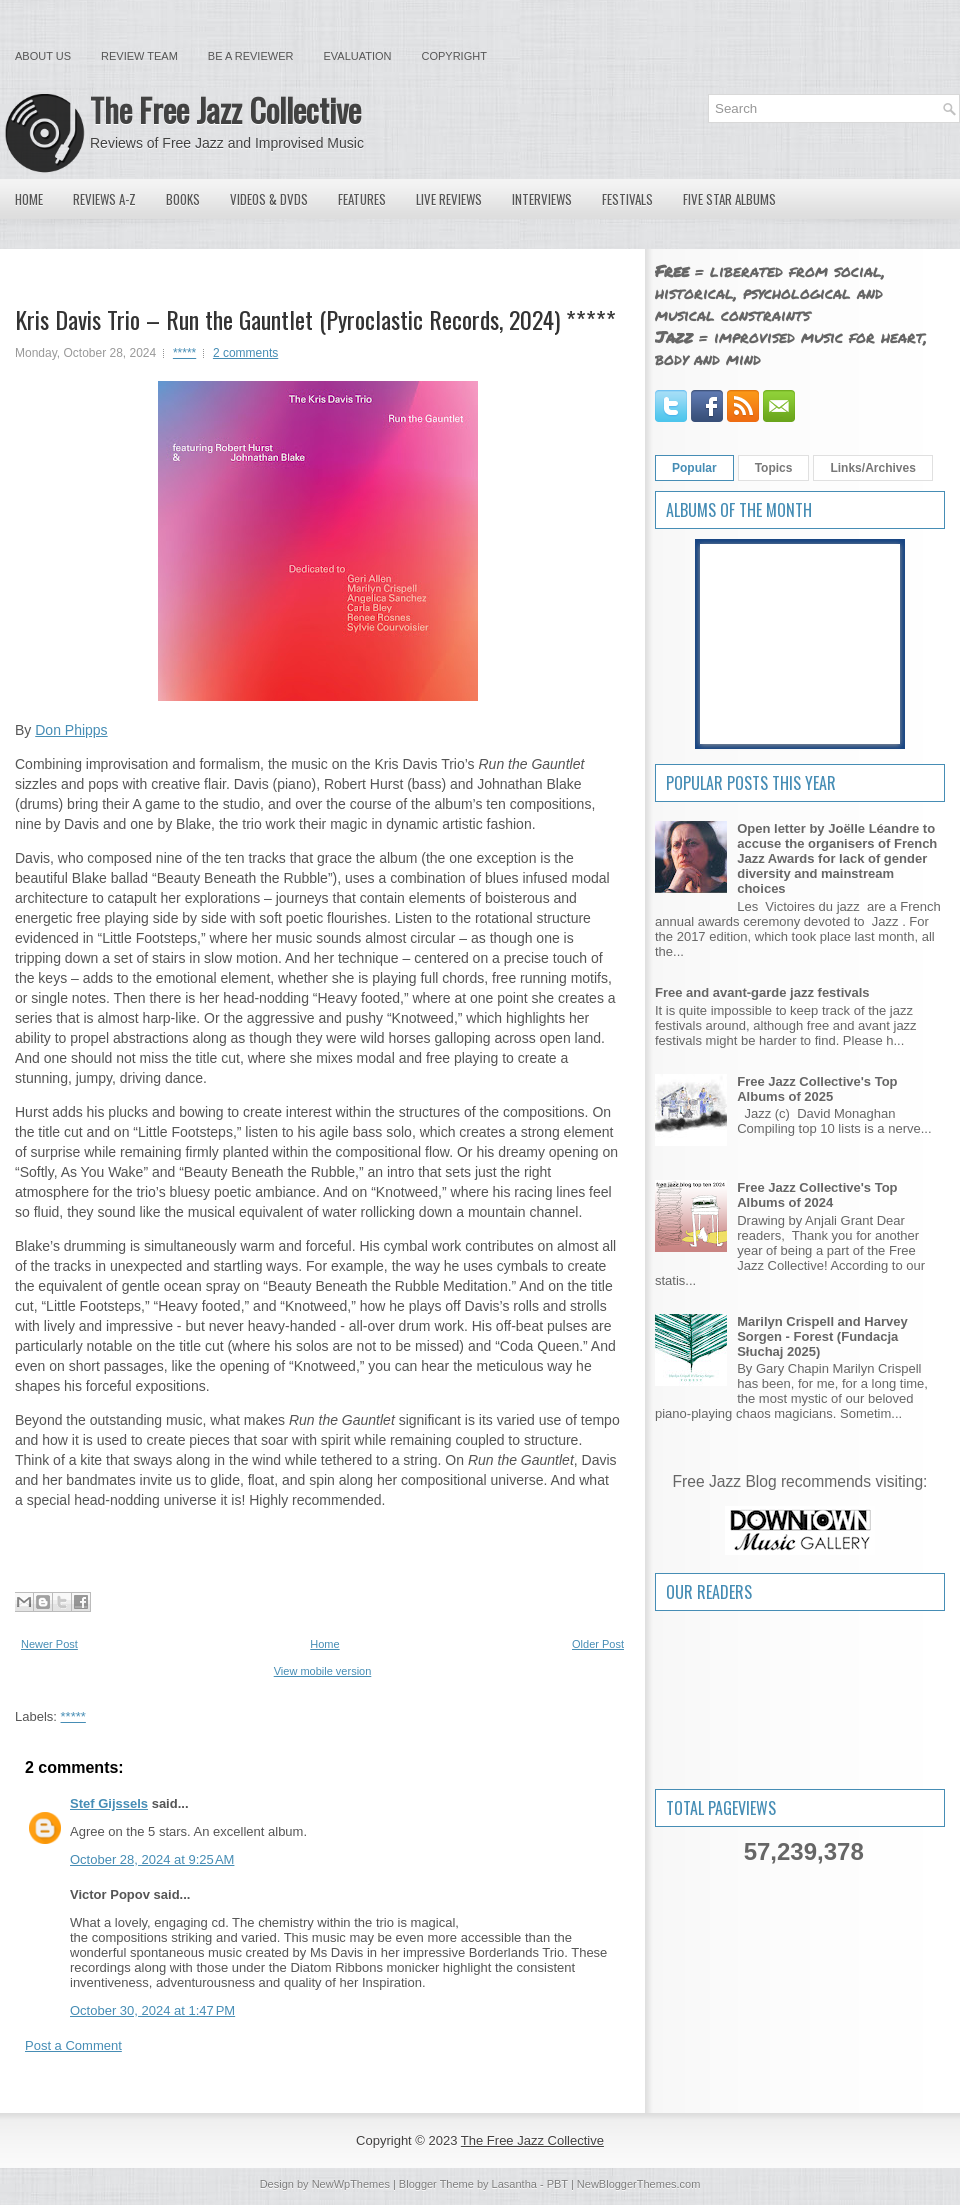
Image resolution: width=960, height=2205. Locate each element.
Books (183, 199)
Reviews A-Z (104, 199)
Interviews (542, 199)
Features (362, 199)
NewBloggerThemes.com (639, 2184)
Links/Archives (872, 468)
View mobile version (323, 1671)
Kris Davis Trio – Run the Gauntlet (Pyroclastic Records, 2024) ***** (315, 319)
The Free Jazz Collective (225, 109)
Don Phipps (71, 730)
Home (29, 199)
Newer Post (49, 1644)
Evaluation (357, 56)
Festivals (627, 199)
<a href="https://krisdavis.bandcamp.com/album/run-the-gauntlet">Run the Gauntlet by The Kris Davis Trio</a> (317, 1545)
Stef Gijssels (109, 1803)
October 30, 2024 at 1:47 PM (152, 2010)
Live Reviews (449, 199)
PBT (557, 2184)
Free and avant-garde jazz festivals (762, 992)
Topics (774, 468)
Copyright (454, 56)
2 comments (245, 353)
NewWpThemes (351, 2184)
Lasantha (514, 2184)
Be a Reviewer (251, 56)
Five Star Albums (729, 199)
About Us (43, 56)
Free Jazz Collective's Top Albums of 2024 (817, 1195)
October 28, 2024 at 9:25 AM (152, 1859)
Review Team (139, 56)
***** (184, 353)
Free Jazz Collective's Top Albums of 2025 (817, 1089)
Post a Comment (73, 2045)
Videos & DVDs (269, 199)
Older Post (598, 1644)
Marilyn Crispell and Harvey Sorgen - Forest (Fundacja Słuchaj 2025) (822, 1336)
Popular (694, 468)
